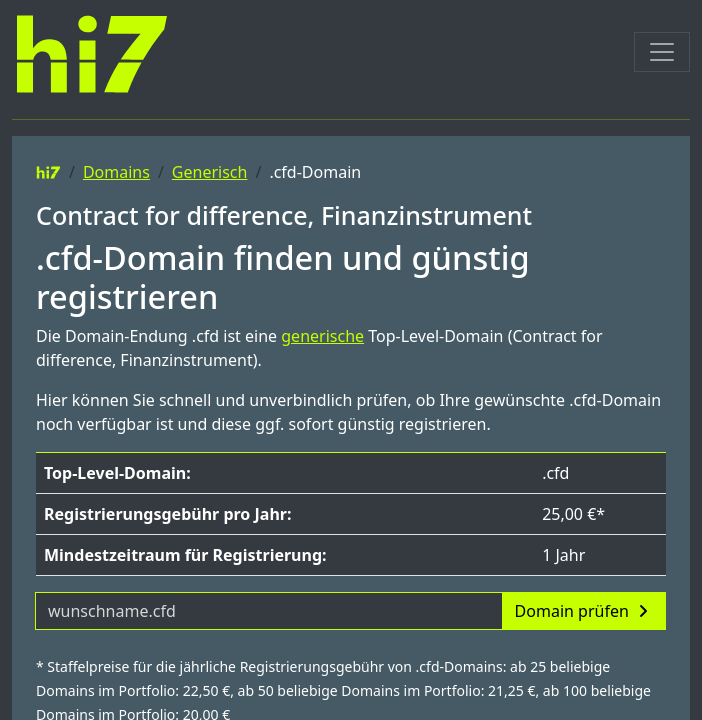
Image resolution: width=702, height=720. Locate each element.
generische (322, 336)
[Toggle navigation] (662, 52)
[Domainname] (269, 611)
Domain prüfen (584, 611)
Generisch (210, 172)
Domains (116, 172)
